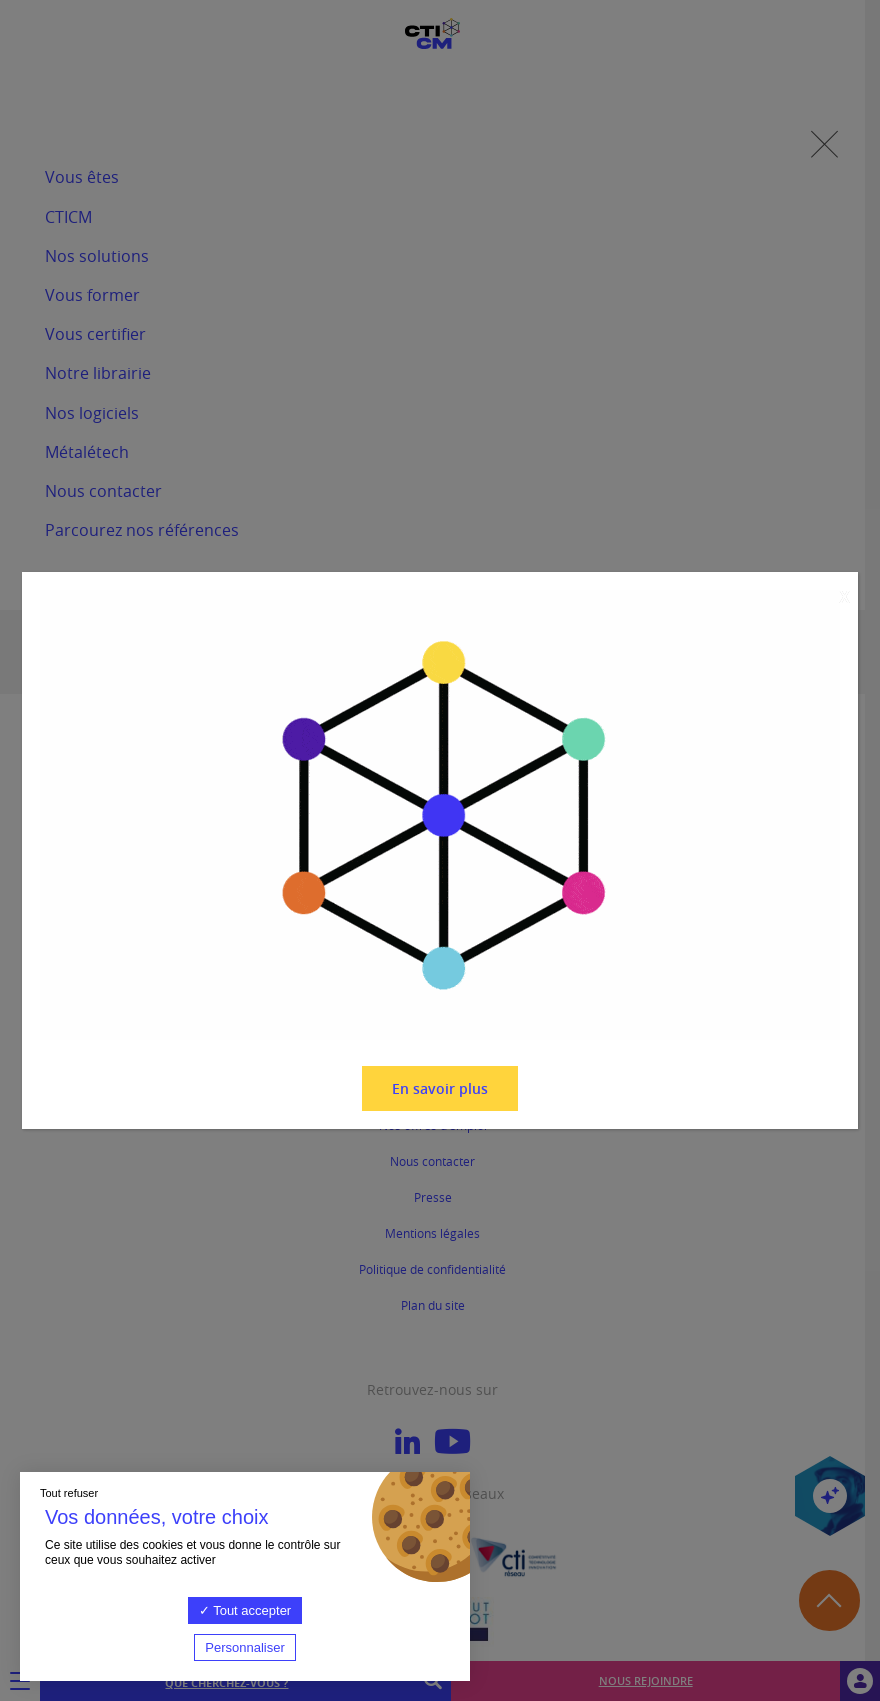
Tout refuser (69, 1493)
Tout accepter (245, 1610)
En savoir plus (440, 1088)
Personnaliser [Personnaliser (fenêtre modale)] (245, 1647)
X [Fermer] (844, 597)
